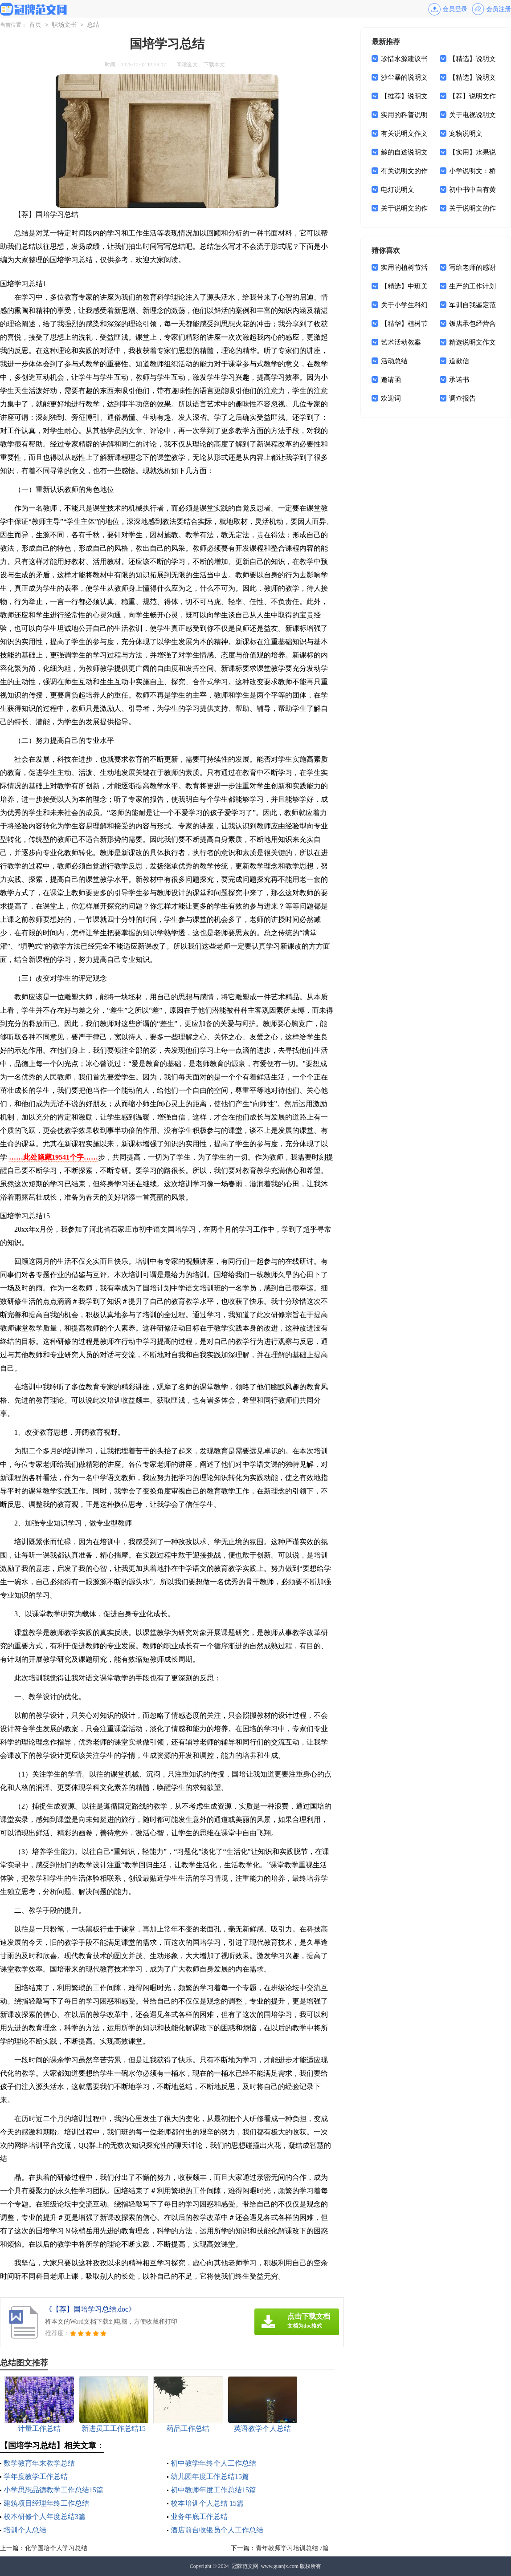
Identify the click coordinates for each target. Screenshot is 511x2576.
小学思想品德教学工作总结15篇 (53, 2490)
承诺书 (459, 379)
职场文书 (64, 24)
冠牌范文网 (245, 2566)
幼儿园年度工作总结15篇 (210, 2476)
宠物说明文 (465, 133)
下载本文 (214, 64)
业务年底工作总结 (199, 2516)
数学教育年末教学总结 (39, 2463)
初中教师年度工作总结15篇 (213, 2490)
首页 (35, 24)
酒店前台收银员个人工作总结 (217, 2530)
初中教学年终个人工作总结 (213, 2463)
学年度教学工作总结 (36, 2476)
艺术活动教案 (401, 342)
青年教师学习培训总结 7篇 (292, 2548)
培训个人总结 (25, 2530)
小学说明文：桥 (472, 170)
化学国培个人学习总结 (56, 2548)
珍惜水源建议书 (404, 58)
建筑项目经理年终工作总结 (46, 2503)
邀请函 (391, 379)
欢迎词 (391, 398)
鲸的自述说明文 (404, 152)
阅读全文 (187, 64)
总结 (93, 24)
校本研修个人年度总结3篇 (45, 2516)
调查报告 (462, 398)
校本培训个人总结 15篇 (207, 2503)
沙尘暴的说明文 (404, 77)
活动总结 (394, 361)
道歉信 (459, 361)
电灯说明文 (397, 189)
